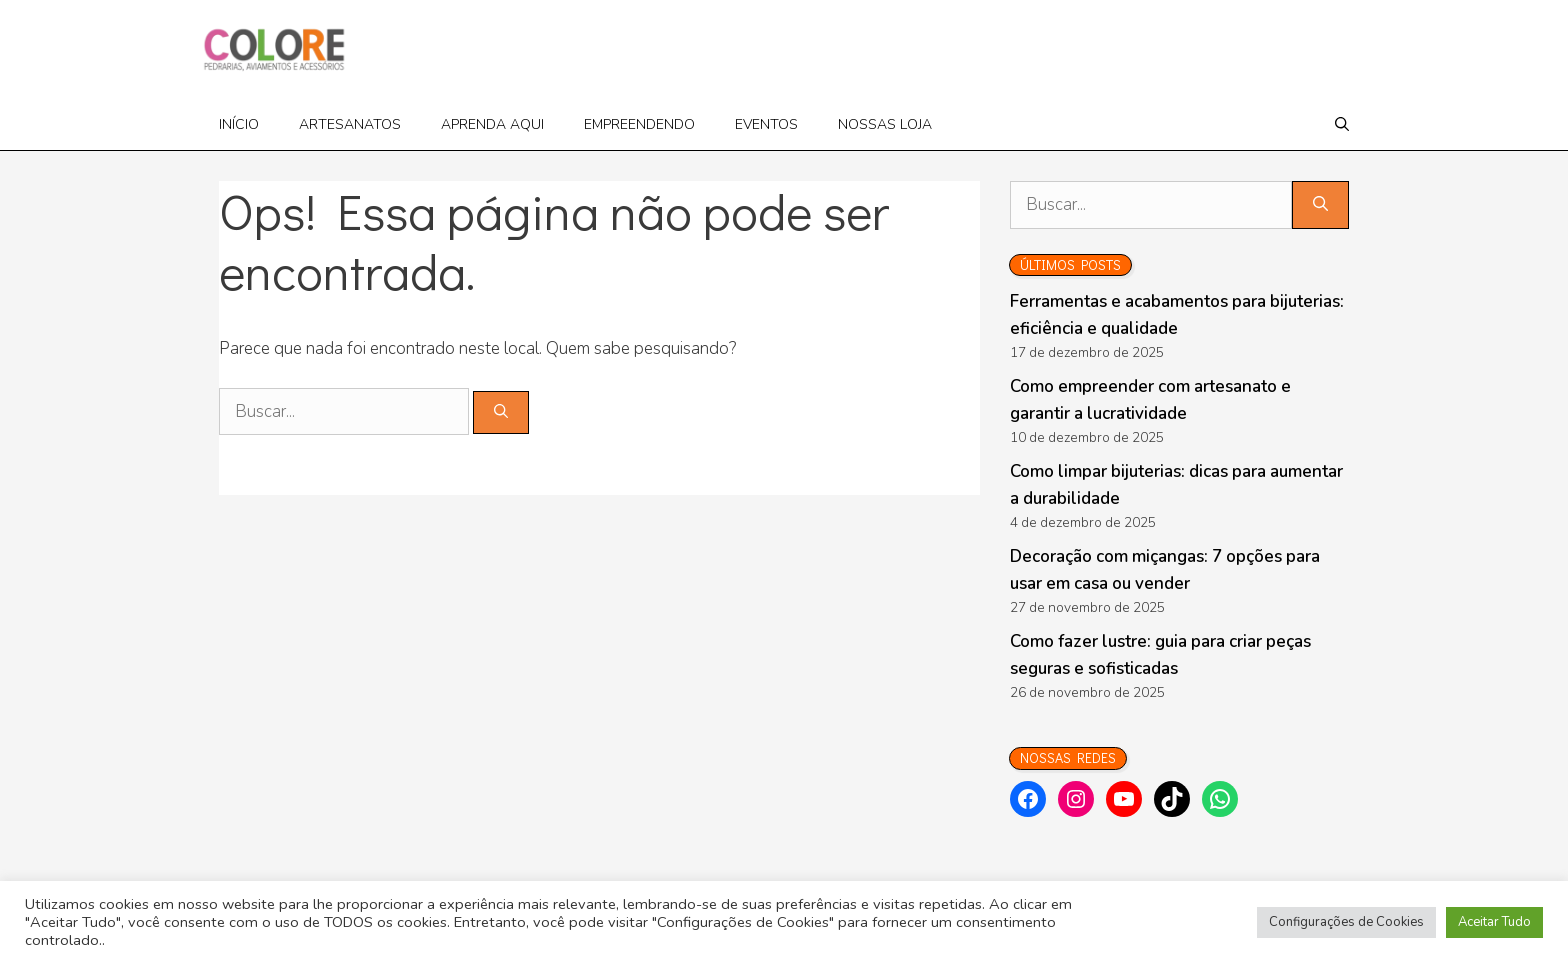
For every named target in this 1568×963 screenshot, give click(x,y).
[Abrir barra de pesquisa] (1342, 125)
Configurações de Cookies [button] (1346, 922)
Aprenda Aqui (492, 124)
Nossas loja (885, 124)
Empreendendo (639, 124)
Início (239, 124)
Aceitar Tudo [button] (1494, 922)
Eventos (766, 124)
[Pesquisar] (501, 412)
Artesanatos (350, 124)
